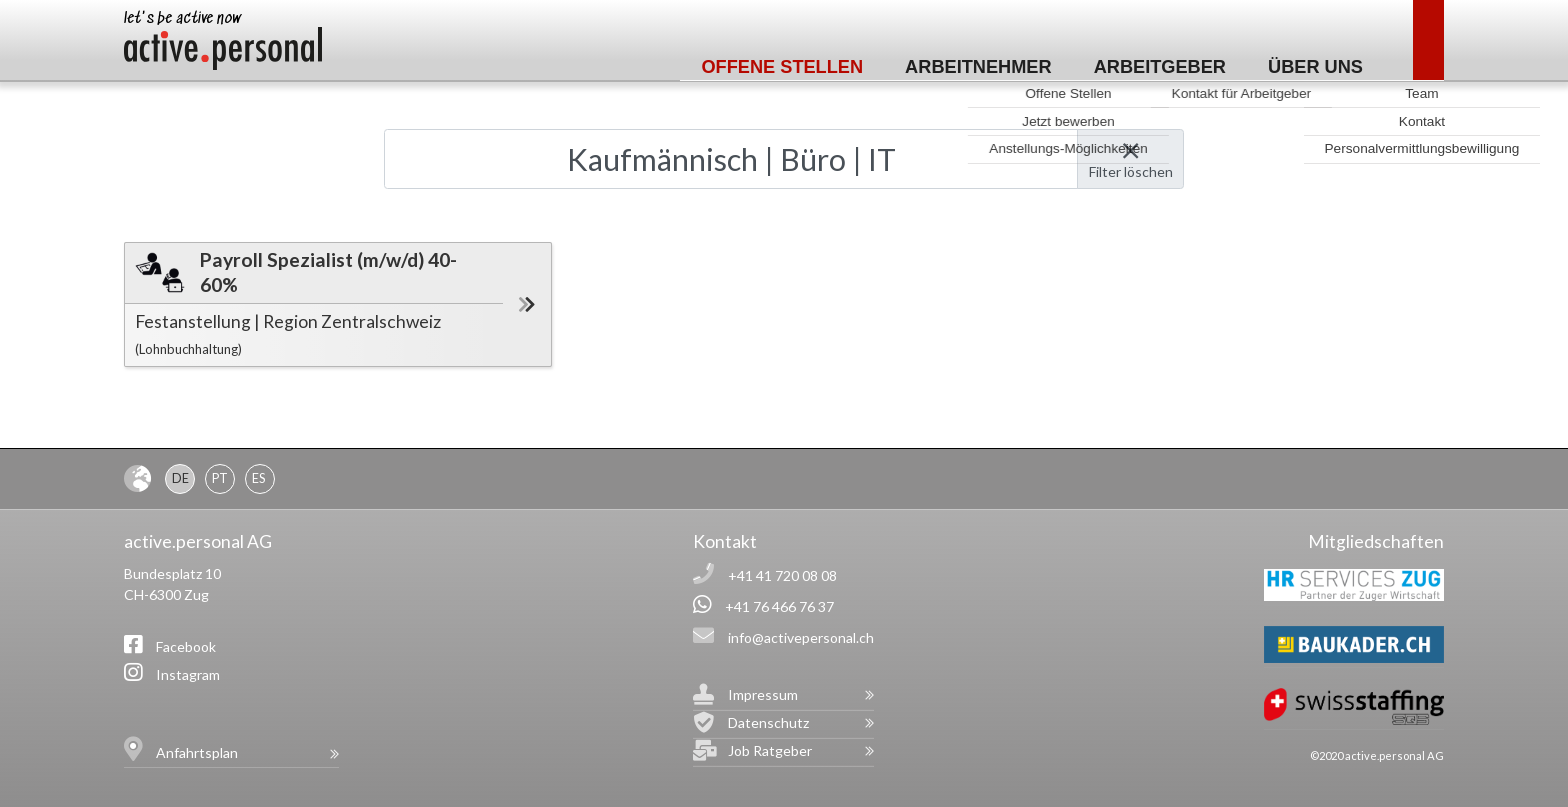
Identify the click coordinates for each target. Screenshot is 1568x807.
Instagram (188, 674)
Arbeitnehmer (978, 67)
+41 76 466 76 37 (779, 606)
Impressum (763, 694)
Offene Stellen (782, 67)
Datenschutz (768, 722)
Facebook (186, 646)
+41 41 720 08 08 (782, 575)
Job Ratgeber (770, 750)
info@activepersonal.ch (801, 637)
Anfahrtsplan (197, 752)
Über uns (1315, 67)
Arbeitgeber (1160, 67)
